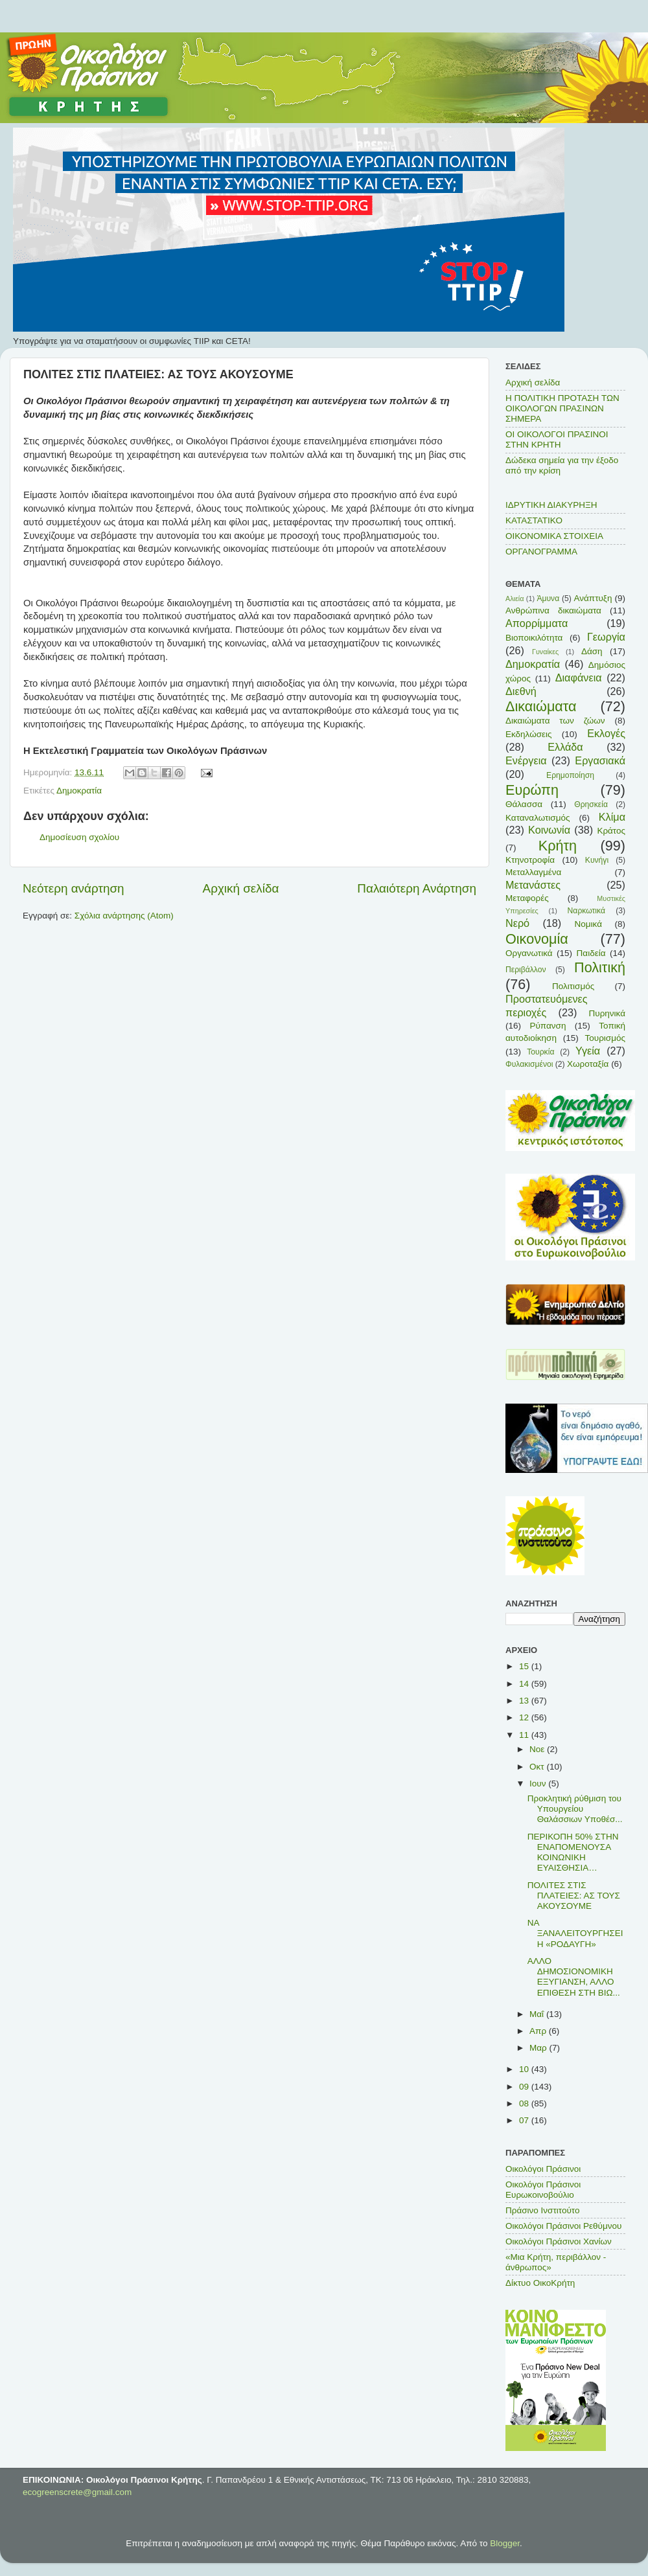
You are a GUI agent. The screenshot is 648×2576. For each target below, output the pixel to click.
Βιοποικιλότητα (533, 638)
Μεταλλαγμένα (533, 872)
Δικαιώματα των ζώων (555, 720)
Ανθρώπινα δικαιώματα (553, 610)
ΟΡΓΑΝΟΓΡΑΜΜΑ (541, 551)
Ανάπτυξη (593, 598)
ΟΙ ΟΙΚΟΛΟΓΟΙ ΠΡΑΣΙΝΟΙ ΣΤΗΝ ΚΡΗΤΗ (556, 439)
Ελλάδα (565, 747)
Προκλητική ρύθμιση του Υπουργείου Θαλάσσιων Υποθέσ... (575, 1809)
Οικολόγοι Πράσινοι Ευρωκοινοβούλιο (543, 2190)
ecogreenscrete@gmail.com (77, 2492)
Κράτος (611, 831)
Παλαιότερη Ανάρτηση (416, 888)
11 (525, 1735)
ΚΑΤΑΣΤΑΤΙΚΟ (533, 520)
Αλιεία (514, 598)
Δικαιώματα (541, 706)
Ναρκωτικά (586, 910)
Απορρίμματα (536, 623)
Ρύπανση (547, 1026)
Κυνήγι (596, 860)
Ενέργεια (526, 760)
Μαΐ (537, 2014)
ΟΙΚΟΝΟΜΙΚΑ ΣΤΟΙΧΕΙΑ (554, 536)
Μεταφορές (527, 898)
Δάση (592, 651)
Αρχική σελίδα (241, 888)
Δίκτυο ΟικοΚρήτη (540, 2283)
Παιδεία (591, 953)
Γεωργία (606, 637)
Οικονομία (536, 939)
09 (525, 2087)
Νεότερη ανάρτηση (73, 888)
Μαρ (539, 2048)
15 (525, 1666)
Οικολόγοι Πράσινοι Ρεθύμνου (563, 2226)
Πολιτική (599, 967)
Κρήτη (557, 846)
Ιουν (538, 1783)
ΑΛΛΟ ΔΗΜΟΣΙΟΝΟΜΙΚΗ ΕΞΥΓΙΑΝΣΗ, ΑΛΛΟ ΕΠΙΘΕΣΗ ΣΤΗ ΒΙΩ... (573, 1977)
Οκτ (537, 1767)
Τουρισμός (605, 1038)
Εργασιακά (600, 760)
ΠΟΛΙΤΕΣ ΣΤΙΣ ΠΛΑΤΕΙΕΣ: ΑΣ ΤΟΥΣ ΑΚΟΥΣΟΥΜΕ (573, 1895)
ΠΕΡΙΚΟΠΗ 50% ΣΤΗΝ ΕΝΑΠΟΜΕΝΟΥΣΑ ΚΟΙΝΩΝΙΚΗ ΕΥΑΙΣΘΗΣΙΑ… (573, 1852)
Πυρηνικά (607, 1013)
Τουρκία (540, 1051)
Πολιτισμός (573, 986)
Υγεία (587, 1050)
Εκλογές (606, 733)
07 (525, 2120)
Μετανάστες (533, 885)
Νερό (517, 923)
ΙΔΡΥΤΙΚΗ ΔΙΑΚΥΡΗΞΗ (551, 505)
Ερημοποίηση (570, 775)
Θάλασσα (523, 804)
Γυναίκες (545, 651)
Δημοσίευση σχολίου (79, 837)
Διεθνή (521, 691)
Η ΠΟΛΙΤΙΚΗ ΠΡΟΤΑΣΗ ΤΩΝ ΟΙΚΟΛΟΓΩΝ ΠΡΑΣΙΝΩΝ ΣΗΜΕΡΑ (562, 408)
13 (525, 1700)
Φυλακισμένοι (529, 1064)
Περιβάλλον (525, 969)
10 (525, 2069)
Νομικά (588, 924)
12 (525, 1717)
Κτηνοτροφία (530, 860)
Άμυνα (548, 598)
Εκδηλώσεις (528, 734)
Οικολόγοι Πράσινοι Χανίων (558, 2241)
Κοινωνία (549, 830)
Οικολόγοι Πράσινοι (543, 2169)
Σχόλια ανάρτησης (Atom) (124, 915)
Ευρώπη (532, 790)
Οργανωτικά (529, 953)
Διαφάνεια (578, 677)
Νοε (538, 1749)
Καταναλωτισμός (537, 818)
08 (525, 2103)
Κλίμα (612, 817)
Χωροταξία (587, 1064)
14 (525, 1684)
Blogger (505, 2543)
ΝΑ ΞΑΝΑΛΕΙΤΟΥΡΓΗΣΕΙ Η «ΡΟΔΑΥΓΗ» (575, 1933)
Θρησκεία (591, 804)
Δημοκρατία (79, 790)
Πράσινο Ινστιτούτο (542, 2210)
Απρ (539, 2031)
